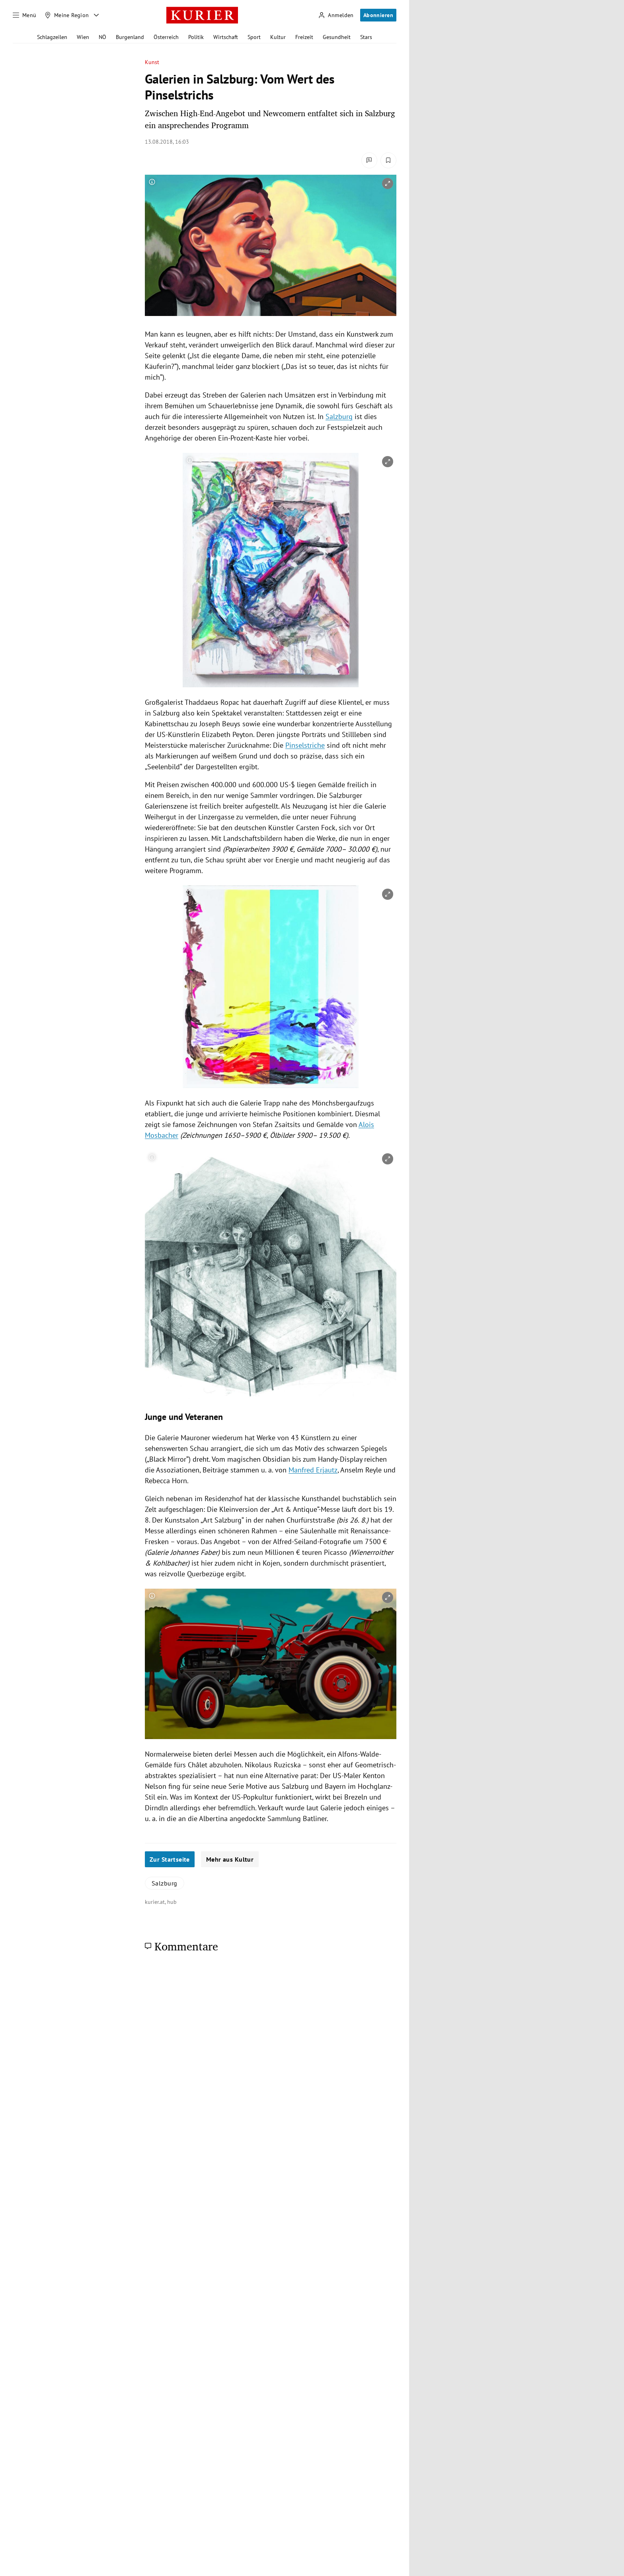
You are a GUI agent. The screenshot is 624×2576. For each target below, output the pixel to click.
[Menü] (24, 15)
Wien (83, 37)
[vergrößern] (387, 183)
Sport (254, 37)
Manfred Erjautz (313, 1469)
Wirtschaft (225, 37)
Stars (366, 37)
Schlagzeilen (52, 37)
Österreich (166, 37)
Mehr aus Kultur (230, 1859)
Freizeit (304, 37)
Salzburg (339, 416)
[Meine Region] (66, 15)
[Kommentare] (369, 160)
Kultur (278, 37)
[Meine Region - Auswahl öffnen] (96, 15)
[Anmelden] (336, 15)
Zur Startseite (170, 1859)
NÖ (102, 37)
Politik (196, 37)
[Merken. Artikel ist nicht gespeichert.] (388, 160)
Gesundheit (337, 37)
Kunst (152, 62)
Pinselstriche (305, 745)
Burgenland (130, 37)
